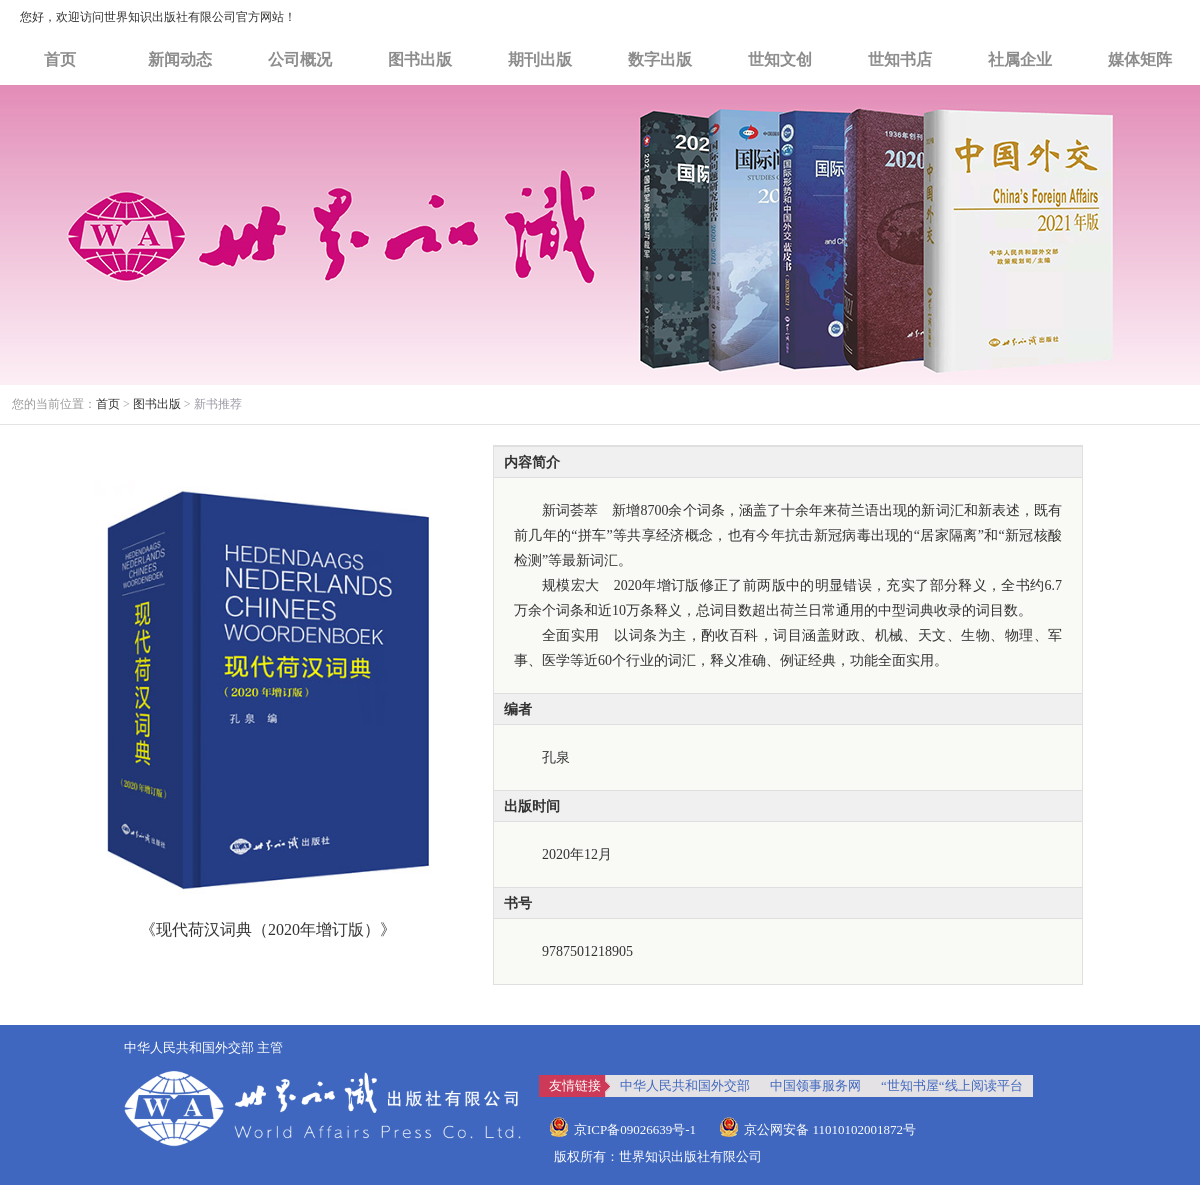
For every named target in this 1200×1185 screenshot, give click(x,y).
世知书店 (900, 59)
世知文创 (780, 59)
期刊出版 (540, 59)
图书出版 (420, 59)
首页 (60, 59)
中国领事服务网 (815, 1085)
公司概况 (300, 59)
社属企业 (1020, 59)
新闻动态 (180, 59)
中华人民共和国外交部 (685, 1085)
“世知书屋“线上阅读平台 (952, 1085)
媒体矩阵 (1140, 59)
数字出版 (660, 59)
